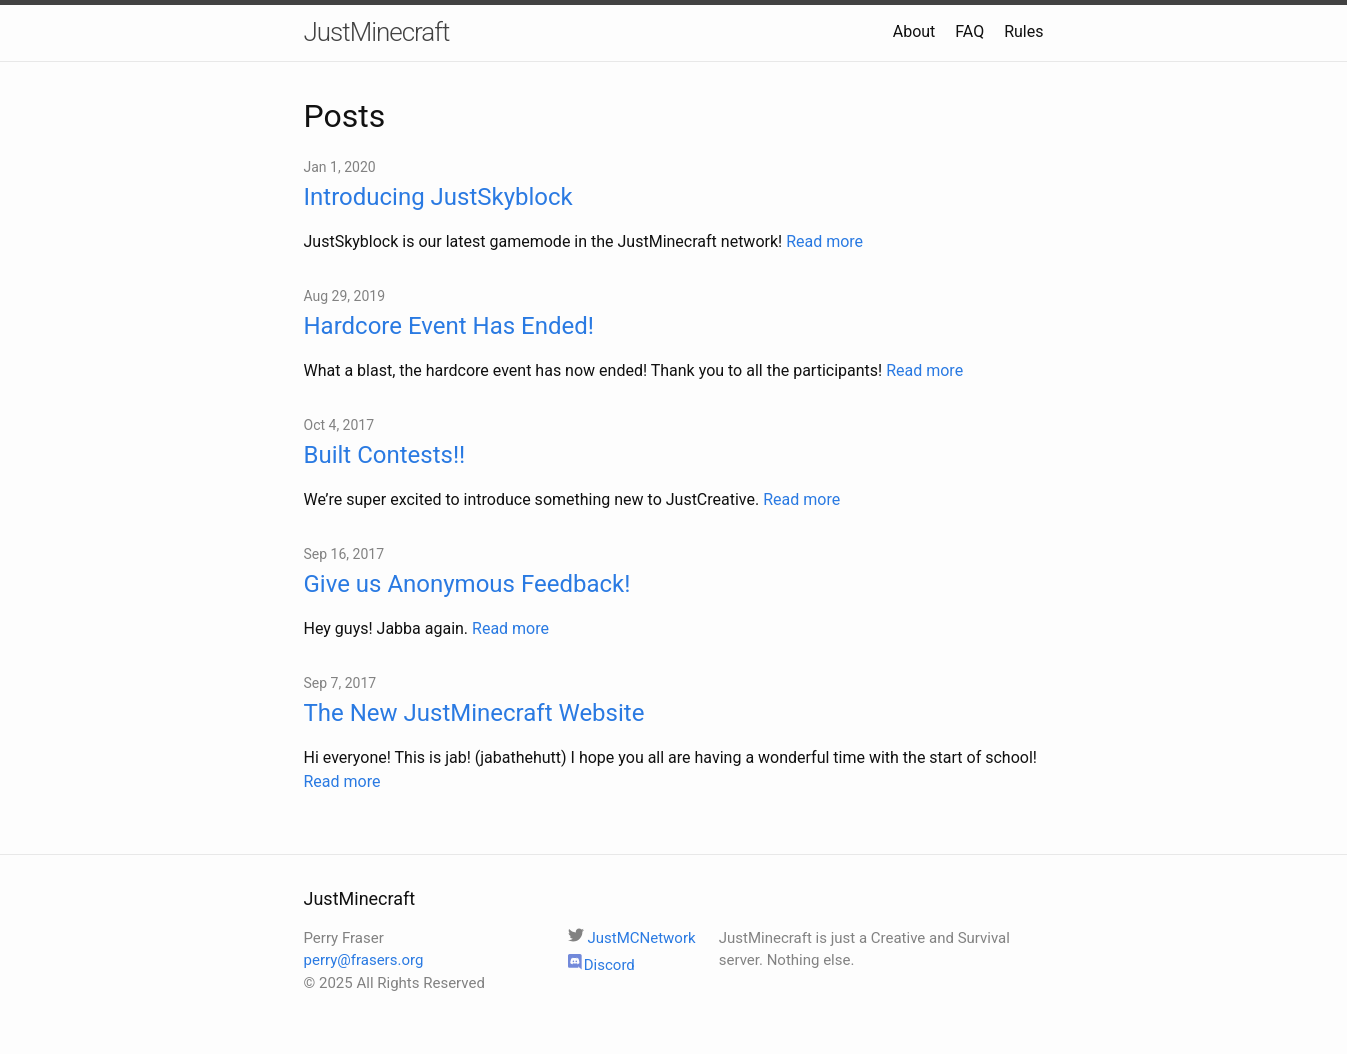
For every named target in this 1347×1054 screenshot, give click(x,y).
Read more (824, 241)
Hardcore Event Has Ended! (449, 326)
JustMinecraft (377, 32)
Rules (1023, 31)
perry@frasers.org (364, 960)
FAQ (969, 31)
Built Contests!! (385, 455)
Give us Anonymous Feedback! (467, 584)
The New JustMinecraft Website (474, 713)
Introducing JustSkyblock (438, 197)
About (914, 31)
